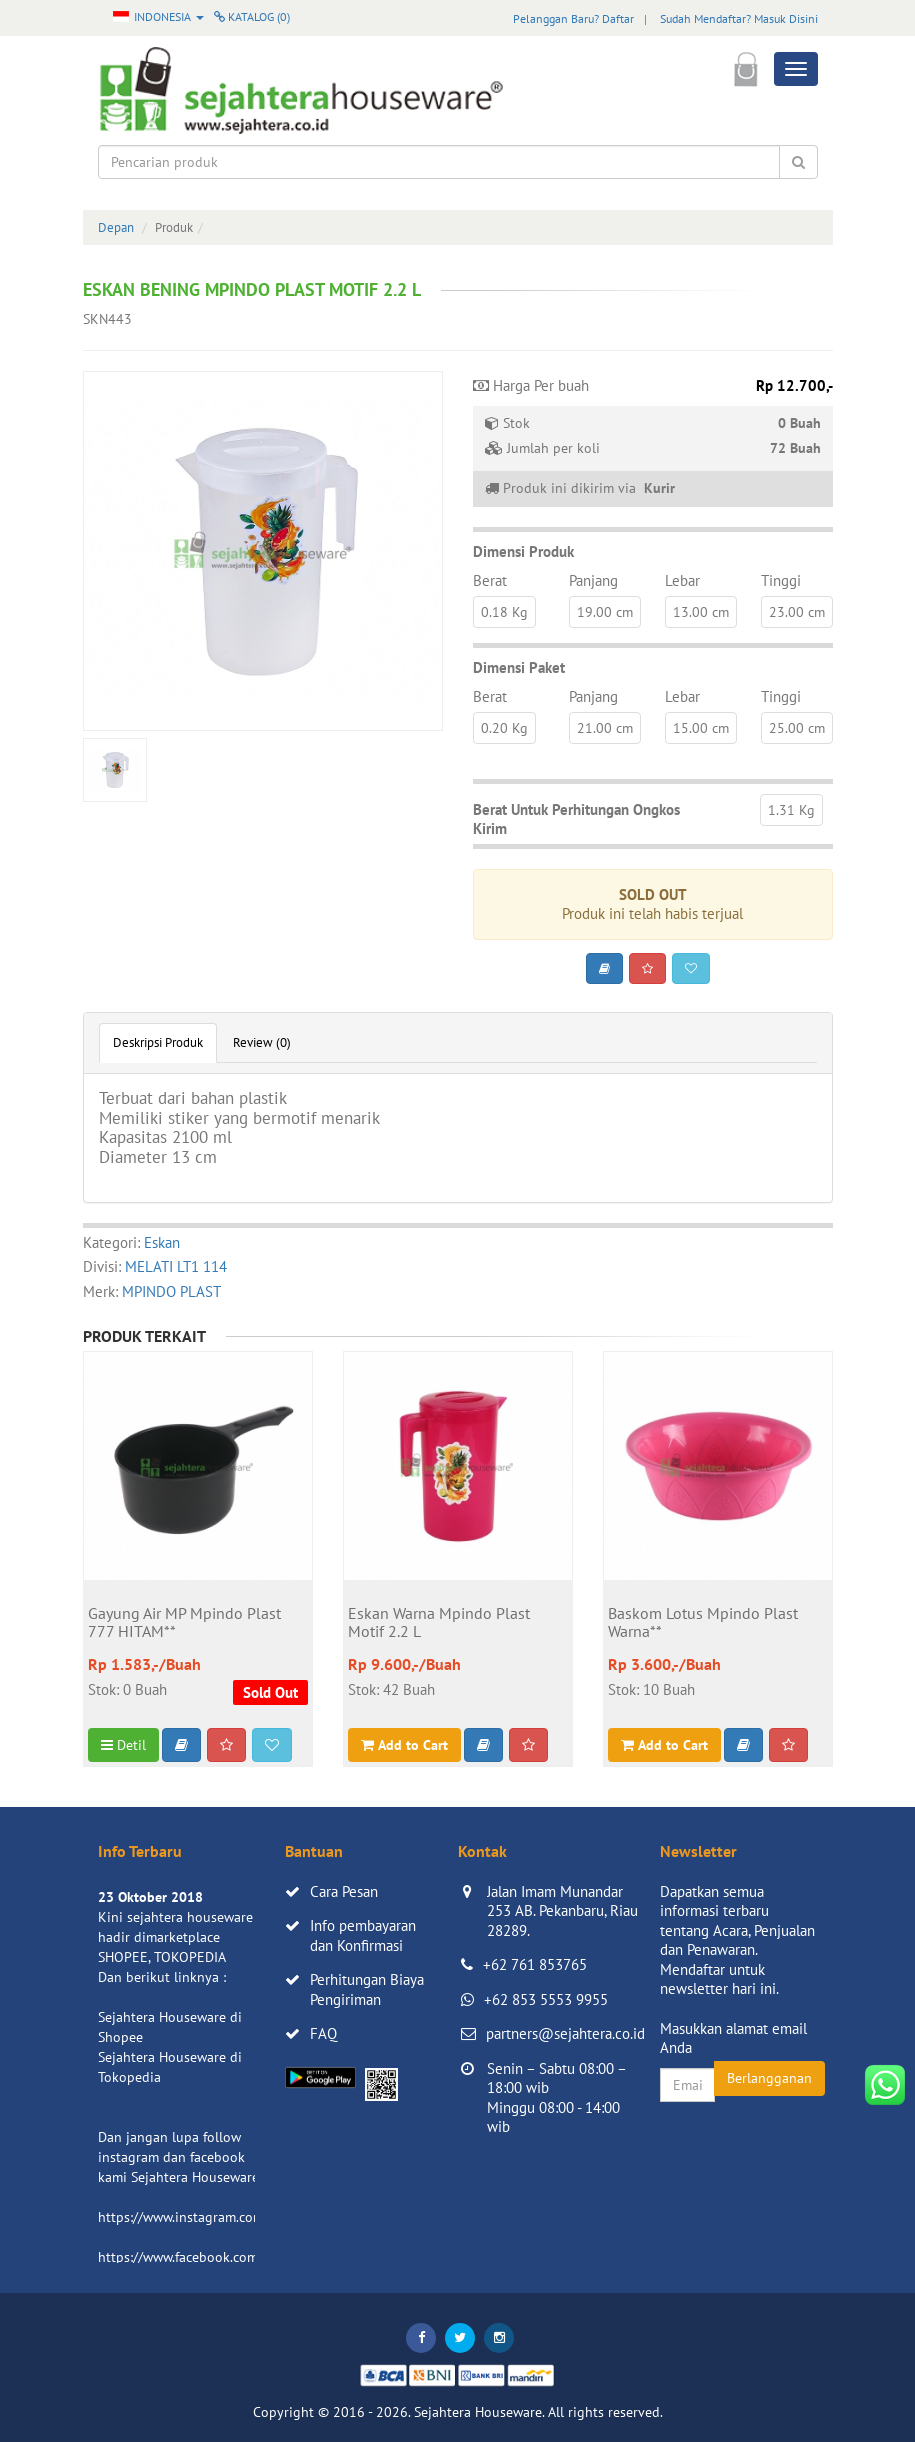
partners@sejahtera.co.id (565, 2033)
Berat (490, 580)
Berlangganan (769, 2078)
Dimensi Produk (523, 551)
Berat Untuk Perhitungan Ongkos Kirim (576, 819)
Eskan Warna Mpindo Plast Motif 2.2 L (439, 1623)
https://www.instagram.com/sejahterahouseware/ (247, 2217)
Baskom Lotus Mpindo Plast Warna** (703, 1623)
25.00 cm (797, 728)
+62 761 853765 (535, 1964)
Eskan (162, 1242)
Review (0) (262, 1042)
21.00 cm (605, 728)
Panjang (593, 580)
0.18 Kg (504, 612)
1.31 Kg (791, 810)
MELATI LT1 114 (176, 1266)
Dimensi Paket (519, 667)
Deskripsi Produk (158, 1042)
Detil (123, 1745)
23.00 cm (797, 612)
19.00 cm (605, 612)
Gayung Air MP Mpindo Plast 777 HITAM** (184, 1623)
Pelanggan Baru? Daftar (573, 18)
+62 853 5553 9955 (546, 1999)
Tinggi (781, 580)
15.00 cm (701, 728)
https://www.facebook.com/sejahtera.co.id (224, 2257)
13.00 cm (701, 612)
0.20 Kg (504, 728)
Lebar (682, 580)
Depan (116, 227)
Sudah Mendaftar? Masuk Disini (739, 18)
